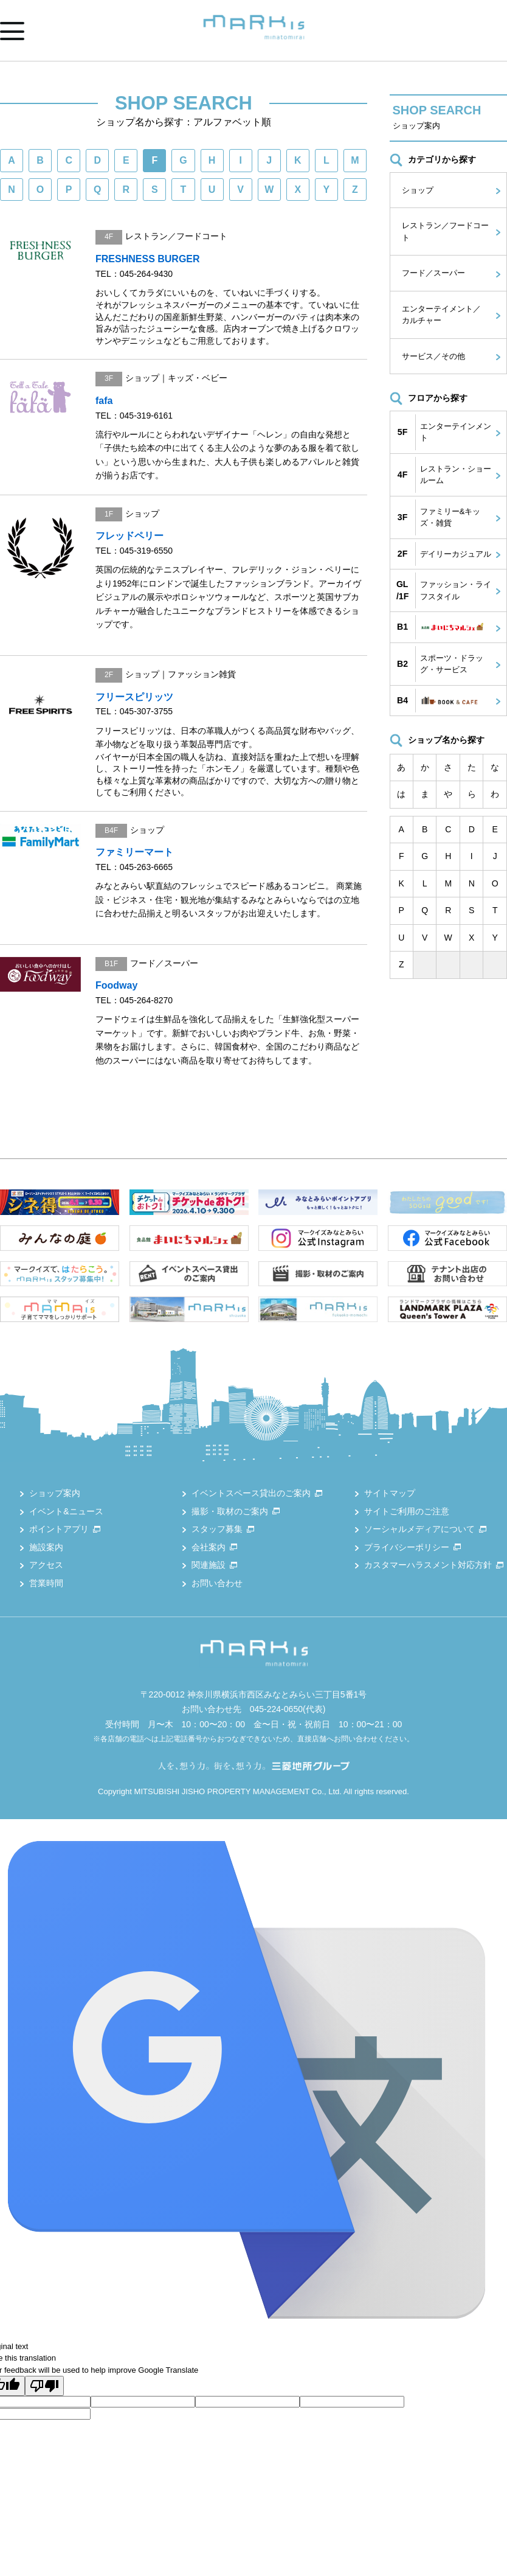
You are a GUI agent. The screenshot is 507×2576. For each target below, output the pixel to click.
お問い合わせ (217, 1583)
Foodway (116, 985)
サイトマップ (389, 1493)
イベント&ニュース (66, 1511)
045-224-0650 (276, 1709)
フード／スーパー (433, 272)
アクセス (46, 1565)
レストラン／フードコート (445, 231)
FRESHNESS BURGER (147, 259)
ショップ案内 (54, 1493)
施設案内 (46, 1547)
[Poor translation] (44, 2386)
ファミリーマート (134, 852)
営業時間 (46, 1583)
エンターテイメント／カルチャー (441, 314)
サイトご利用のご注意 (406, 1511)
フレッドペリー (129, 536)
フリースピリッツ (134, 697)
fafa (103, 400)
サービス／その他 (433, 356)
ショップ (417, 190)
